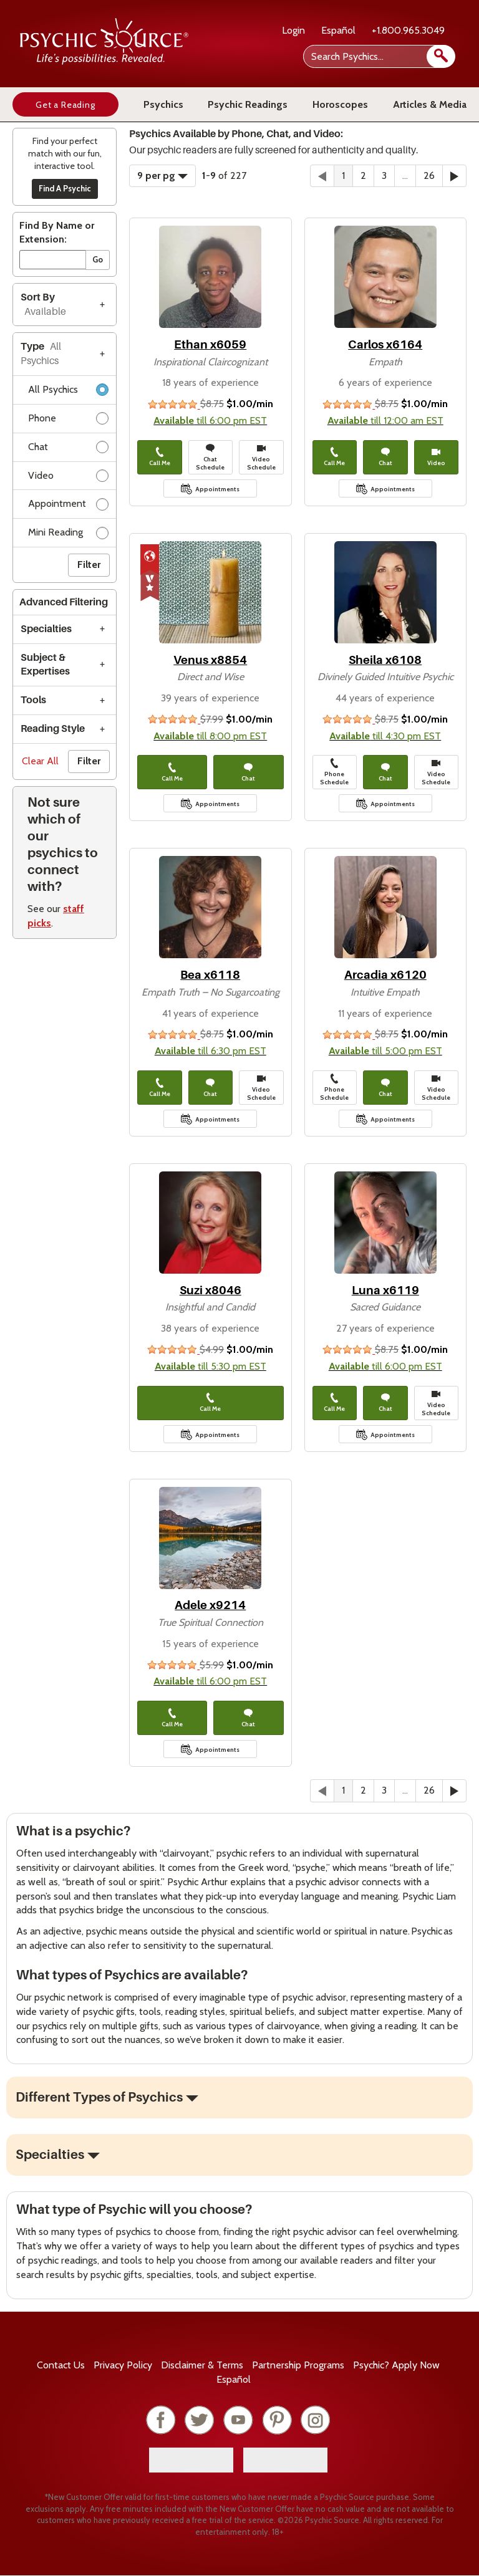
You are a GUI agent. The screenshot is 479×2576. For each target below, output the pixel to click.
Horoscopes (340, 104)
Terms (202, 2365)
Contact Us (61, 2365)
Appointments (217, 489)
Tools (33, 700)
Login (293, 30)
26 (429, 175)
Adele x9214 (210, 1605)
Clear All (40, 761)
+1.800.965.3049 (408, 30)
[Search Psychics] (378, 56)
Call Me (159, 457)
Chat (68, 449)
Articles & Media (430, 104)
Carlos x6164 (385, 344)
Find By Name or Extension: (56, 232)
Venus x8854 (210, 659)
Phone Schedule (334, 772)
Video (68, 477)
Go (97, 259)
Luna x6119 (385, 1290)
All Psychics (68, 391)
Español (338, 30)
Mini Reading (68, 534)
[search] (441, 56)
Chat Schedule (210, 457)
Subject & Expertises (45, 665)
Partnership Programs (298, 2365)
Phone (68, 420)
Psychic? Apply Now (396, 2365)
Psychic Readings (248, 104)
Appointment (68, 505)
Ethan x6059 (210, 344)
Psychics (163, 104)
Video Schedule (261, 457)
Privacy (123, 2365)
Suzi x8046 (210, 1290)
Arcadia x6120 (385, 974)
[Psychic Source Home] (104, 61)
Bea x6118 (210, 974)
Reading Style (53, 728)
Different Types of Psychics (99, 2097)
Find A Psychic (65, 188)
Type (41, 354)
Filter (88, 564)
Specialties (46, 629)
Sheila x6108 (385, 659)
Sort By (43, 304)
